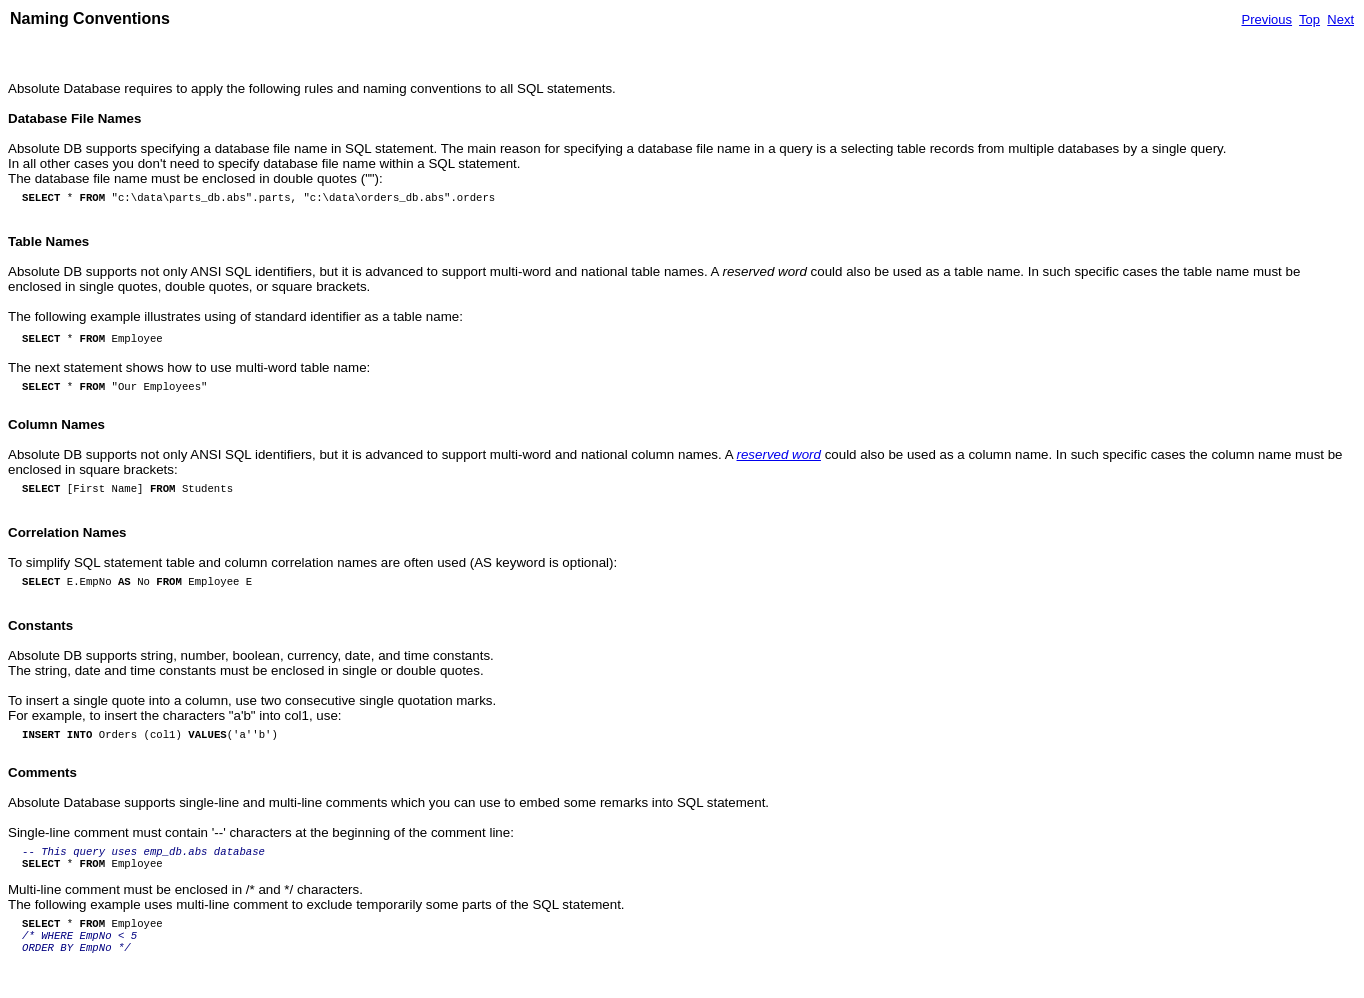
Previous (1266, 19)
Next (1340, 19)
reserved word (779, 454)
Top (1309, 19)
